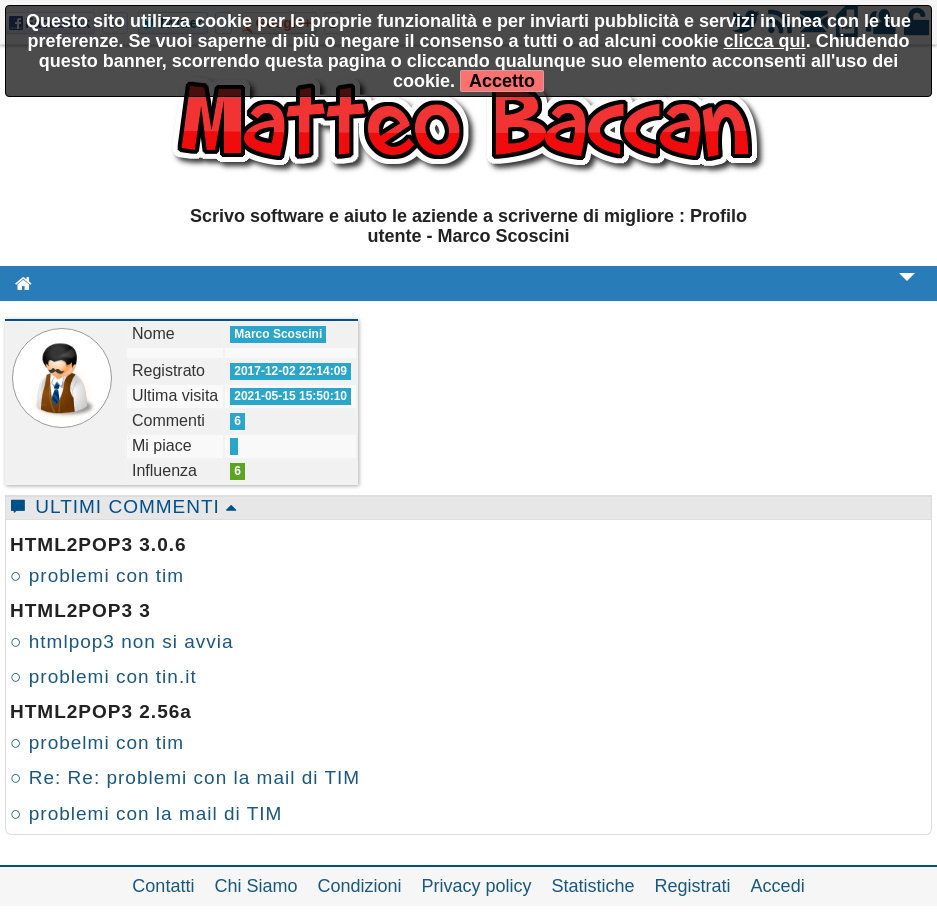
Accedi (778, 886)
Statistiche (593, 886)
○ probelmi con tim (97, 742)
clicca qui (765, 41)
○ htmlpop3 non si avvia (122, 641)
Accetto (502, 81)
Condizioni (359, 886)
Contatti (163, 886)
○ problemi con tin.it (103, 676)
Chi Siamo (255, 886)
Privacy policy (477, 886)
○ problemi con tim (97, 575)
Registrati (693, 886)
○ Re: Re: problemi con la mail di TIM (185, 777)
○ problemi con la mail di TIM (146, 813)
